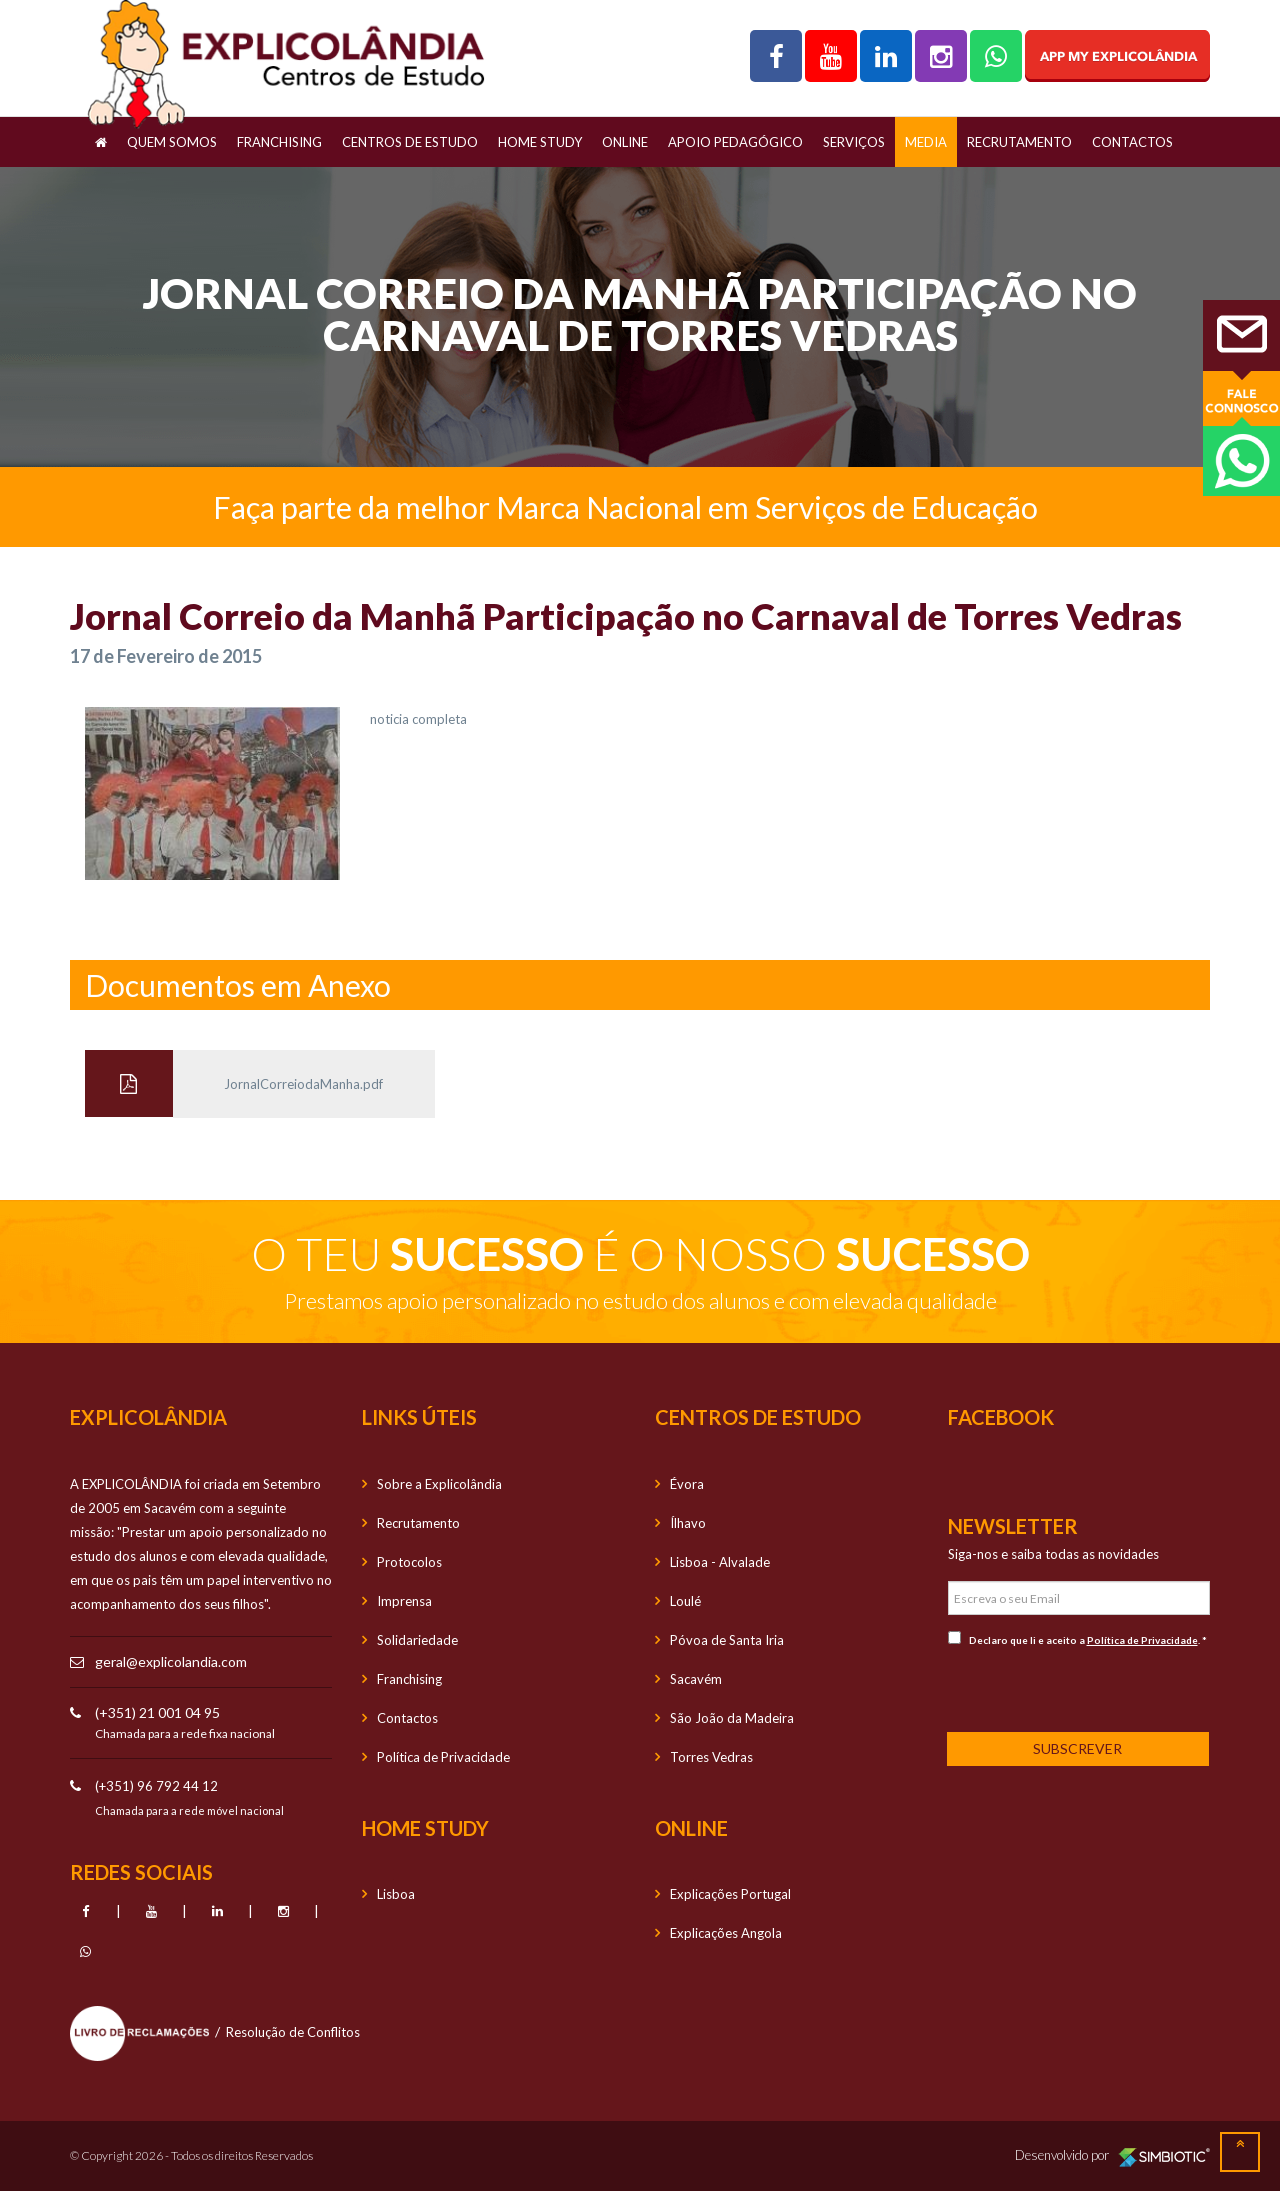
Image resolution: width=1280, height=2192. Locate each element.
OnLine (625, 142)
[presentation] (1080, 1688)
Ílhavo (688, 1523)
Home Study (540, 142)
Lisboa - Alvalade (720, 1562)
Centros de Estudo (410, 142)
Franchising (279, 142)
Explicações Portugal (730, 1894)
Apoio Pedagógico (735, 142)
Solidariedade (417, 1640)
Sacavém (696, 1679)
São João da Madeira (732, 1718)
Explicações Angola (726, 1933)
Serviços (854, 142)
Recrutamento (1019, 142)
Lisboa (396, 1894)
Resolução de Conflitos (293, 2032)
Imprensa (404, 1601)
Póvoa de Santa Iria (727, 1640)
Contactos (1132, 142)
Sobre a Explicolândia (439, 1484)
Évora (687, 1484)
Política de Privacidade (443, 1757)
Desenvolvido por (1112, 2156)
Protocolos (409, 1562)
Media (926, 142)
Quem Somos (172, 142)
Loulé (685, 1601)
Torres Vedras (711, 1757)
